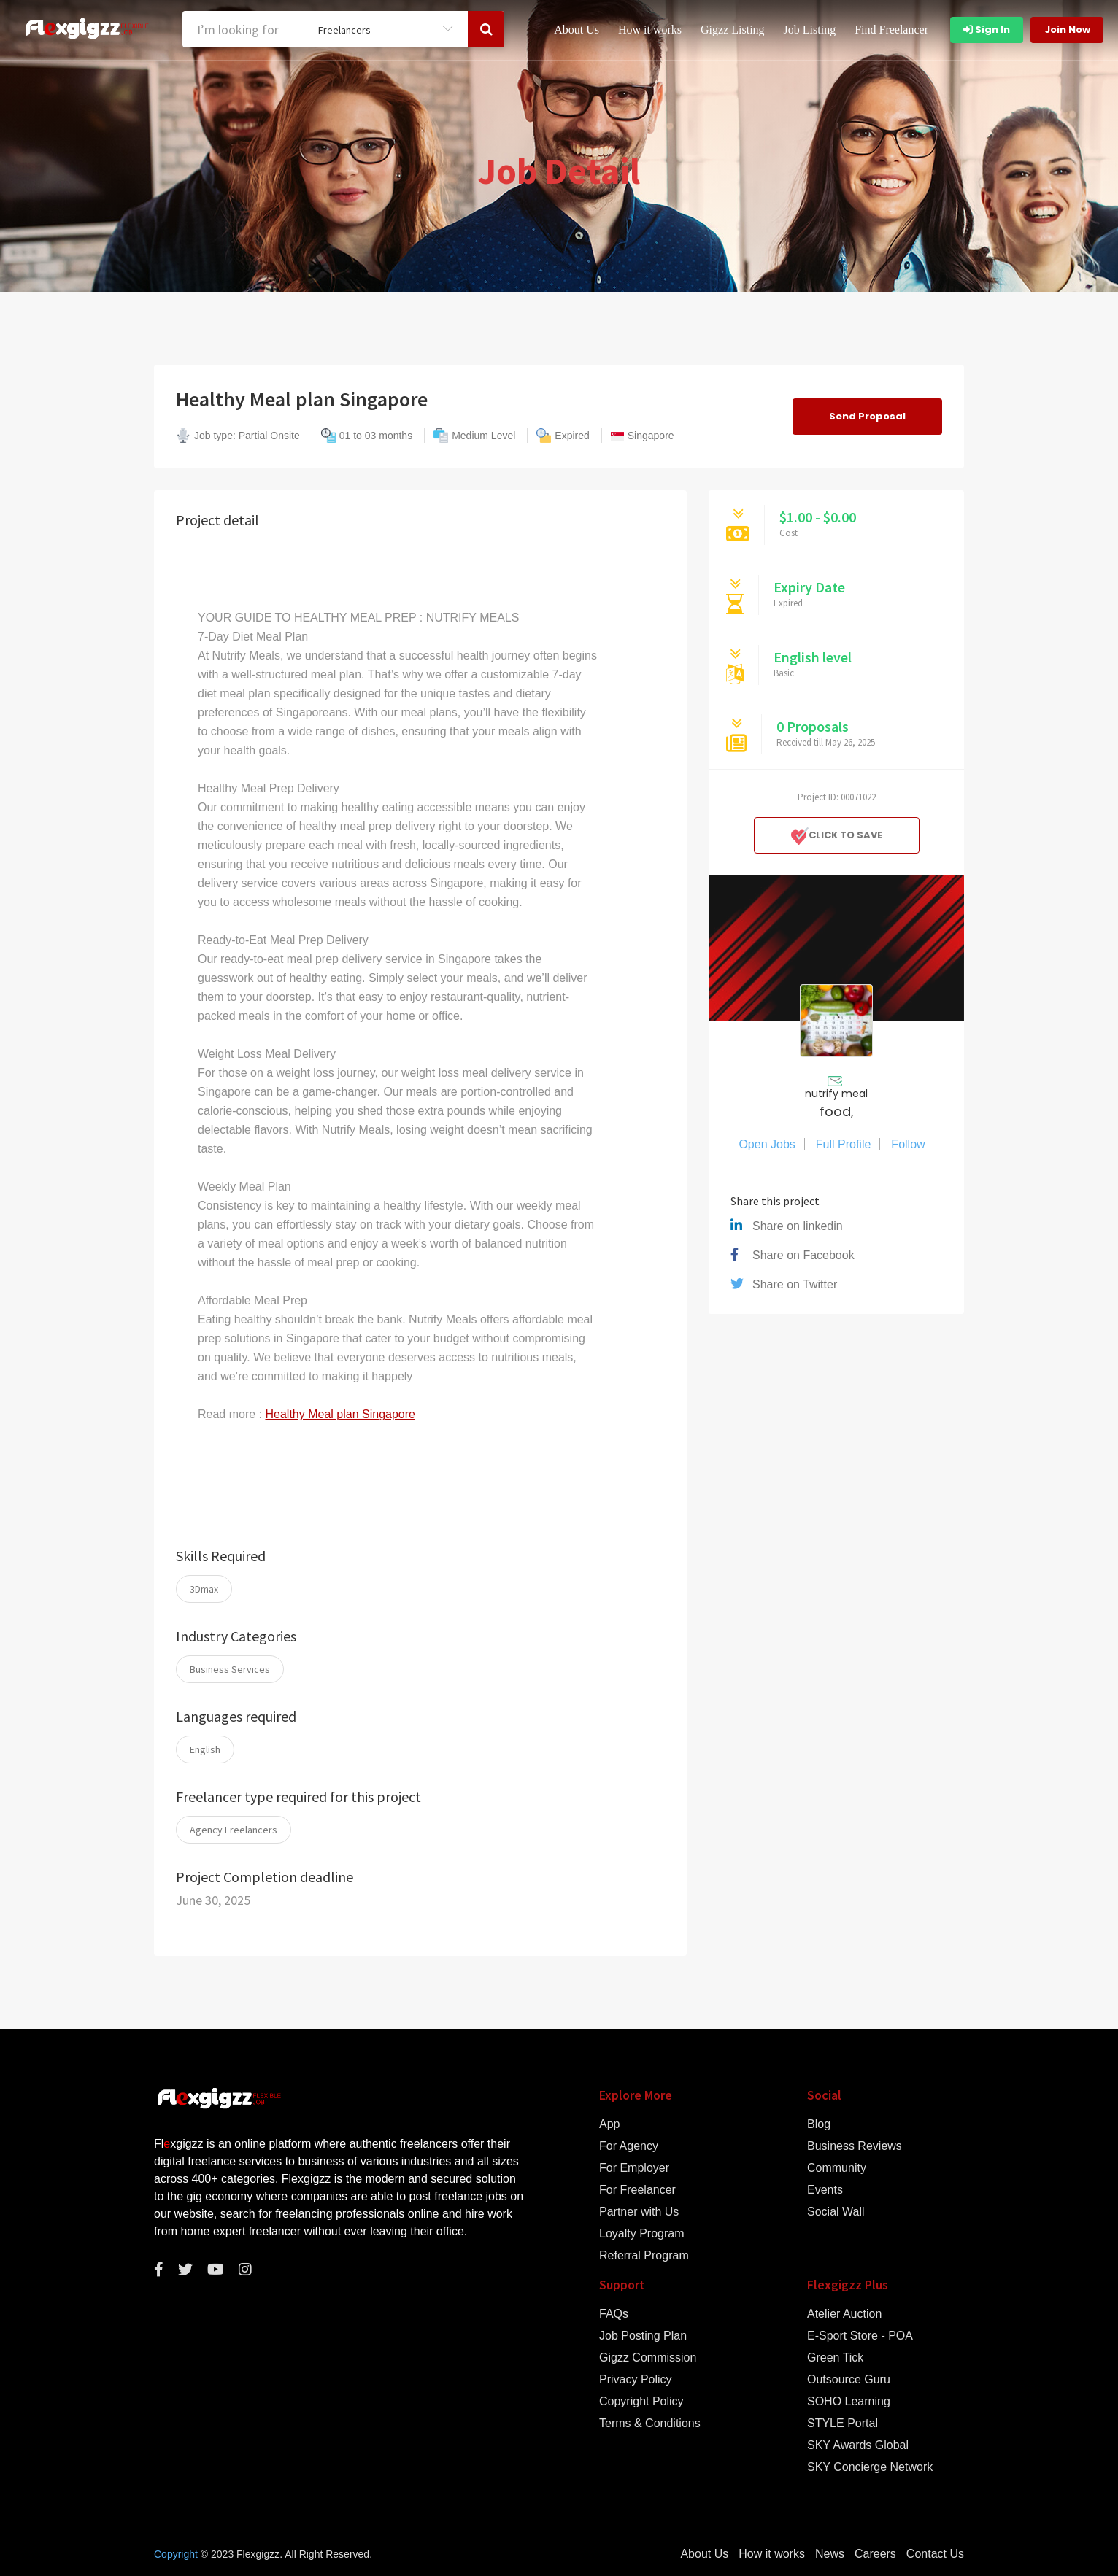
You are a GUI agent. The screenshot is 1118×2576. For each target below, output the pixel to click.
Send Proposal (867, 416)
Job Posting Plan (643, 2336)
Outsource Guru (848, 2380)
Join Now (1067, 29)
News (829, 2554)
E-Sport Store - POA (860, 2336)
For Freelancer (637, 2190)
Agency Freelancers (233, 1829)
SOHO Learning (848, 2401)
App (609, 2124)
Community (836, 2168)
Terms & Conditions (650, 2423)
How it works (650, 29)
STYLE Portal (842, 2423)
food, (837, 1112)
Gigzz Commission (647, 2358)
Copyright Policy (641, 2401)
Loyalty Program (642, 2234)
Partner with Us (639, 2212)
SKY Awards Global (858, 2445)
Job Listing (810, 29)
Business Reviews (854, 2146)
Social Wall (836, 2212)
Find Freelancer (891, 29)
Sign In (986, 29)
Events (825, 2190)
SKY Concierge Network (870, 2467)
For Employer (634, 2168)
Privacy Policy (635, 2380)
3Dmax (204, 1589)
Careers (875, 2554)
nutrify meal (836, 1093)
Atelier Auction (844, 2314)
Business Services (230, 1669)
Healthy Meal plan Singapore (340, 1414)
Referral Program (644, 2256)
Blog (818, 2124)
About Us (576, 29)
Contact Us (935, 2554)
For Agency (628, 2146)
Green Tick (835, 2358)
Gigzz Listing (733, 29)
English (205, 1749)
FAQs (613, 2314)
